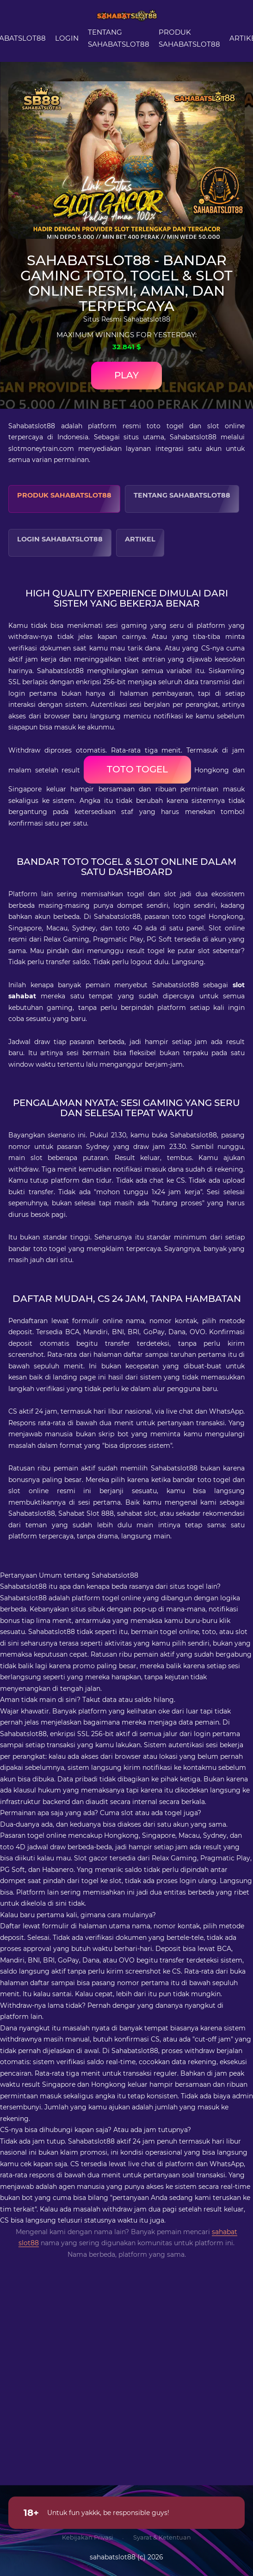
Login (67, 38)
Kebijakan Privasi (87, 2537)
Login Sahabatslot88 (60, 539)
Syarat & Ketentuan (162, 2537)
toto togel (137, 769)
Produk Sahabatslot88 (64, 495)
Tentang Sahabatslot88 (182, 495)
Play (126, 375)
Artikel (140, 539)
